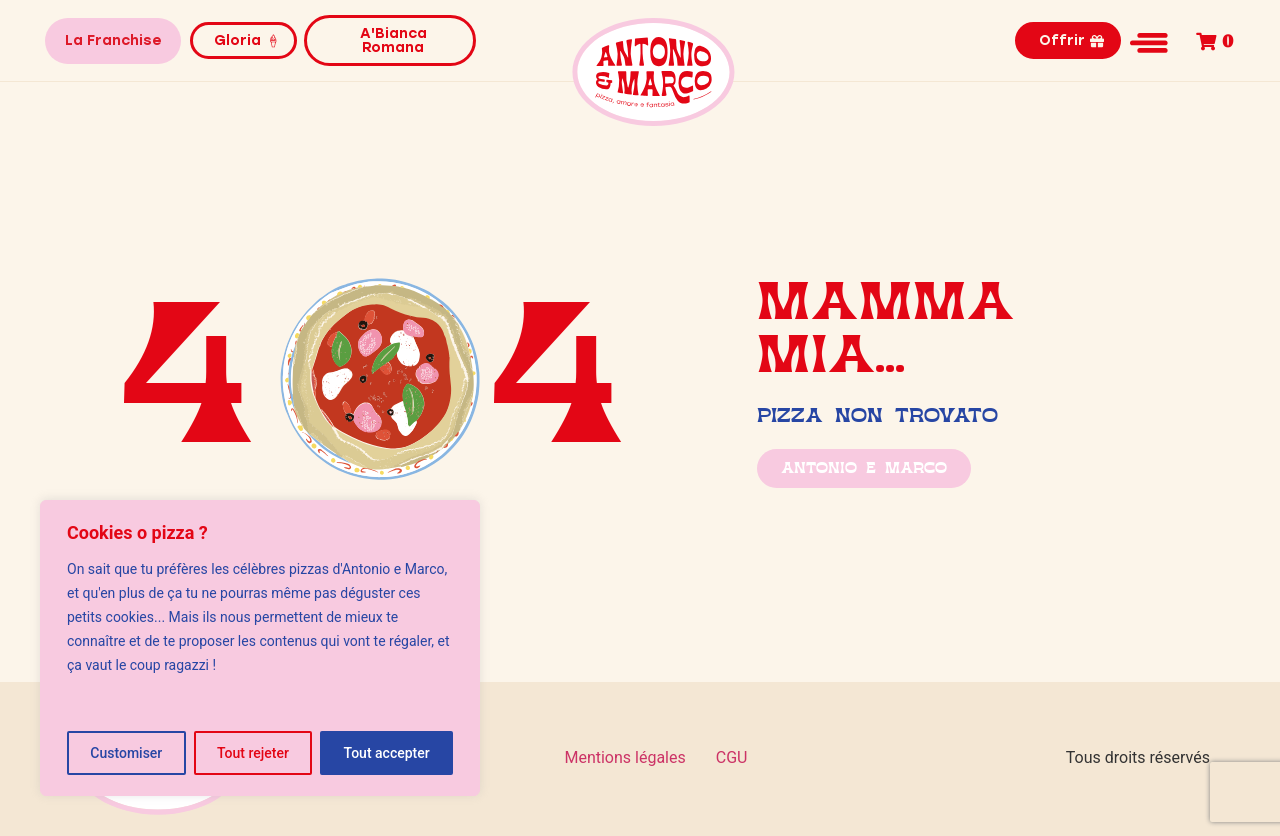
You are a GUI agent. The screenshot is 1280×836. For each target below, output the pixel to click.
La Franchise (113, 40)
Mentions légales (624, 757)
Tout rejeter (253, 753)
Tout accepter (387, 753)
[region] (260, 648)
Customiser (126, 753)
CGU (732, 757)
